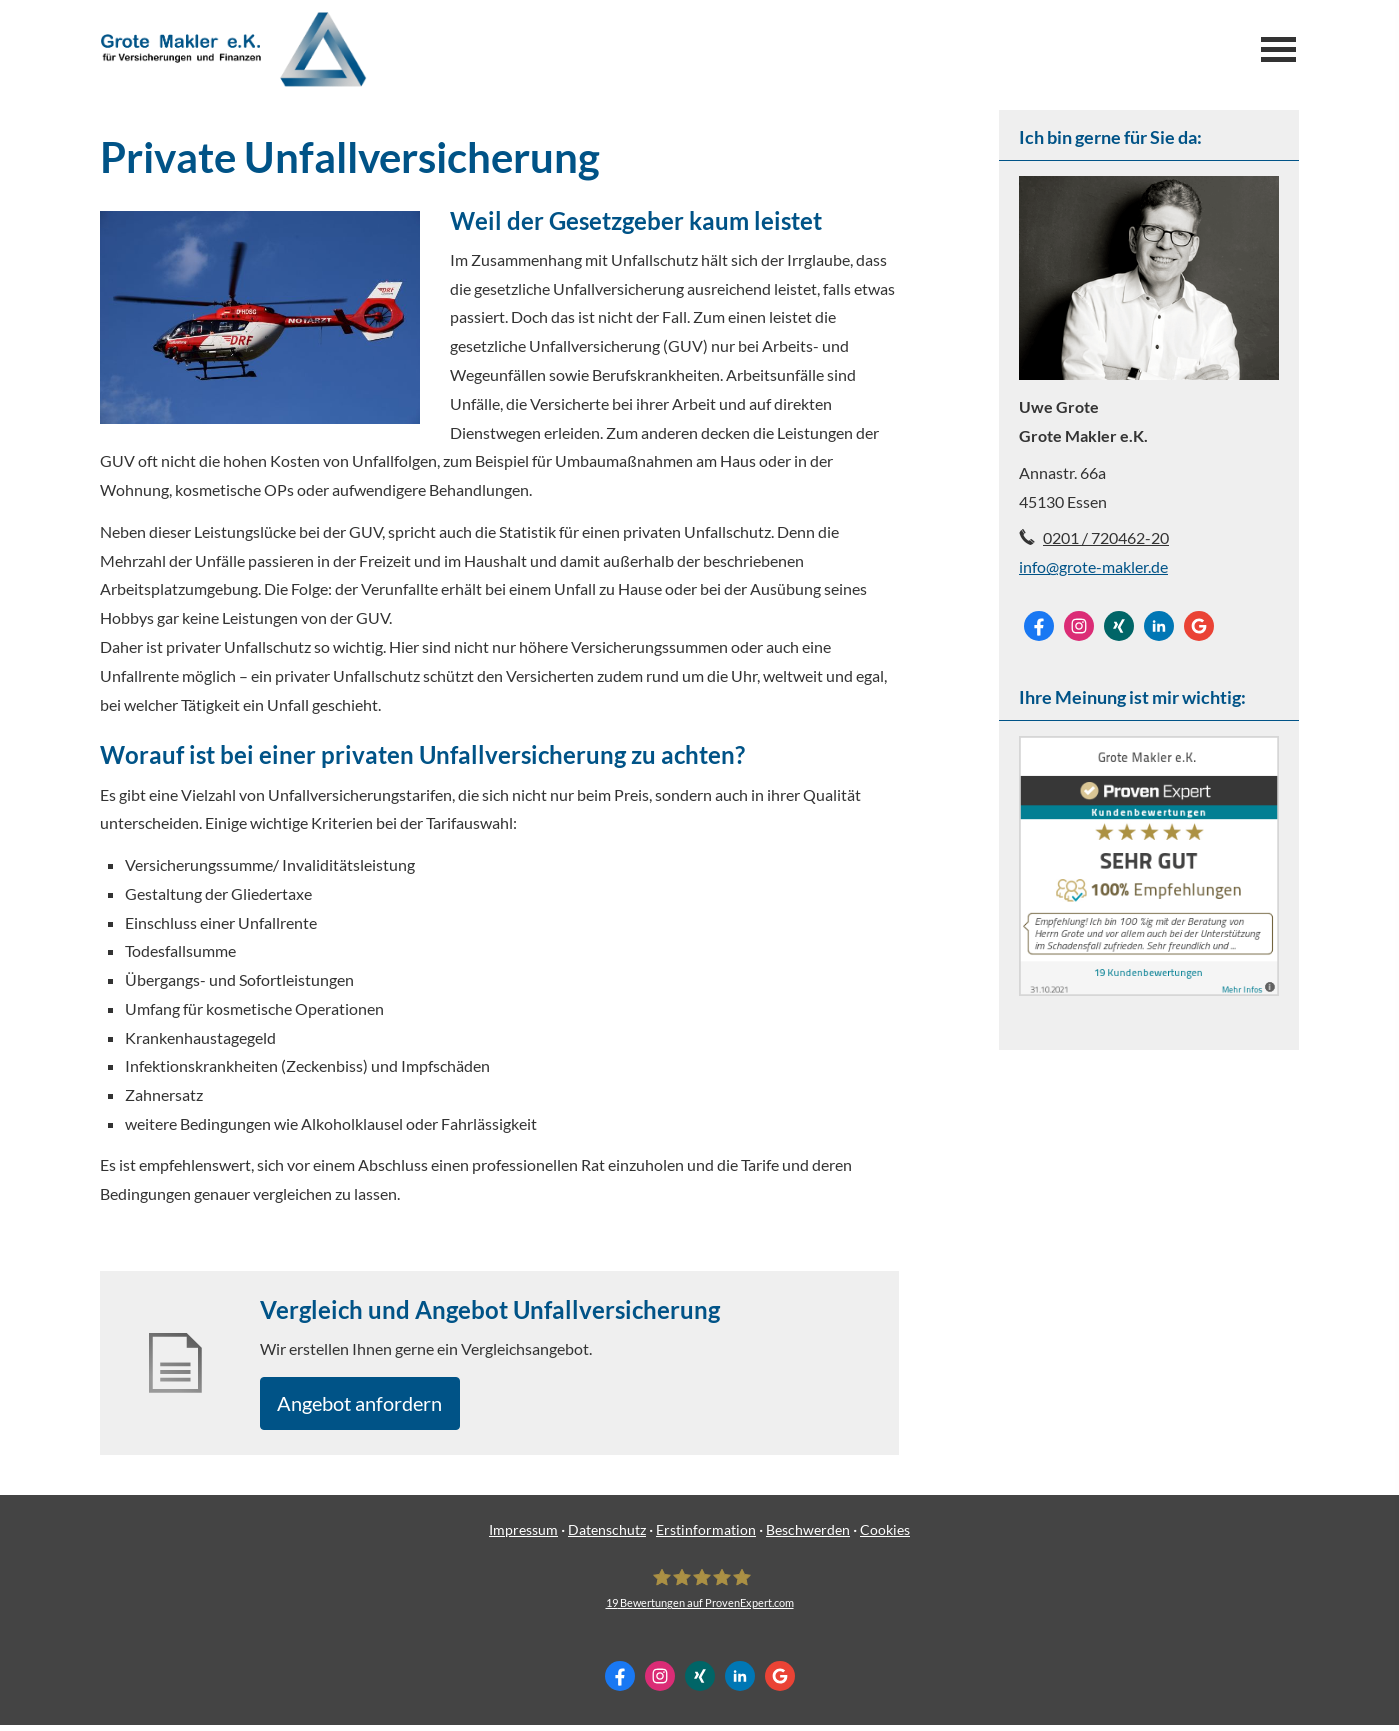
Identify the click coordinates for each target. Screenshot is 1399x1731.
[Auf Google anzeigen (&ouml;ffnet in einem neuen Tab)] (1199, 626)
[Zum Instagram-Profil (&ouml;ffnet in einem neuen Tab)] (1079, 626)
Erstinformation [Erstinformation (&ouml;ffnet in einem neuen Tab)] (706, 1535)
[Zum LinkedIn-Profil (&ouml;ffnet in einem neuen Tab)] (1159, 626)
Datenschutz (607, 1535)
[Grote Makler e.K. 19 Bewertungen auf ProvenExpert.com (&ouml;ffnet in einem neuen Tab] (700, 1594)
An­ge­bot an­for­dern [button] (372, 1405)
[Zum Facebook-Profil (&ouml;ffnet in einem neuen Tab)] (1039, 626)
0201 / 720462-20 (1106, 537)
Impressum (523, 1535)
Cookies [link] (885, 1535)
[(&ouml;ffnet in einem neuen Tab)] (1149, 989)
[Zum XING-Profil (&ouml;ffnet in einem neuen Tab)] (1119, 626)
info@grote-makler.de (1093, 566)
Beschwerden (808, 1535)
